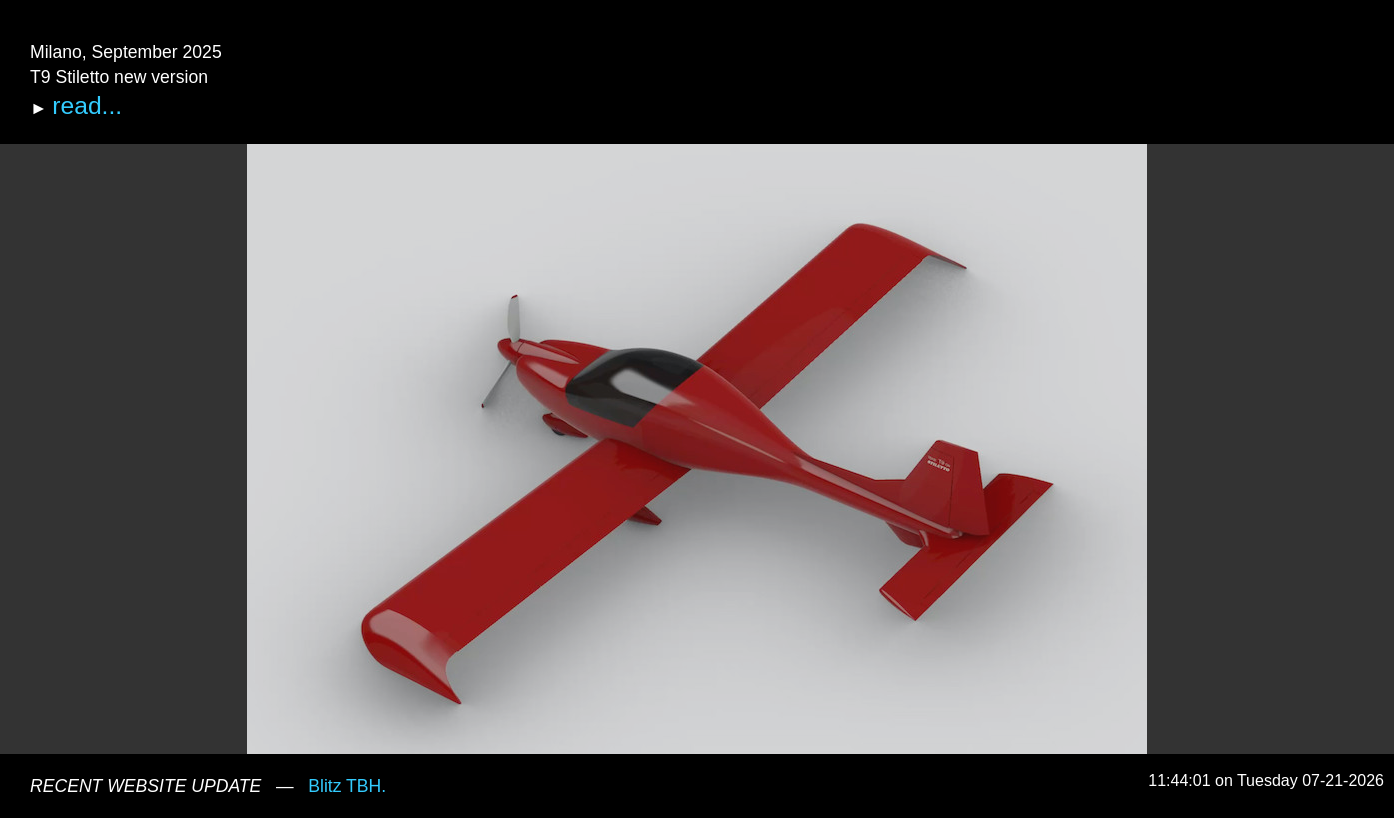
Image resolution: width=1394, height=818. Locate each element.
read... (87, 105)
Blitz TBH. (347, 786)
